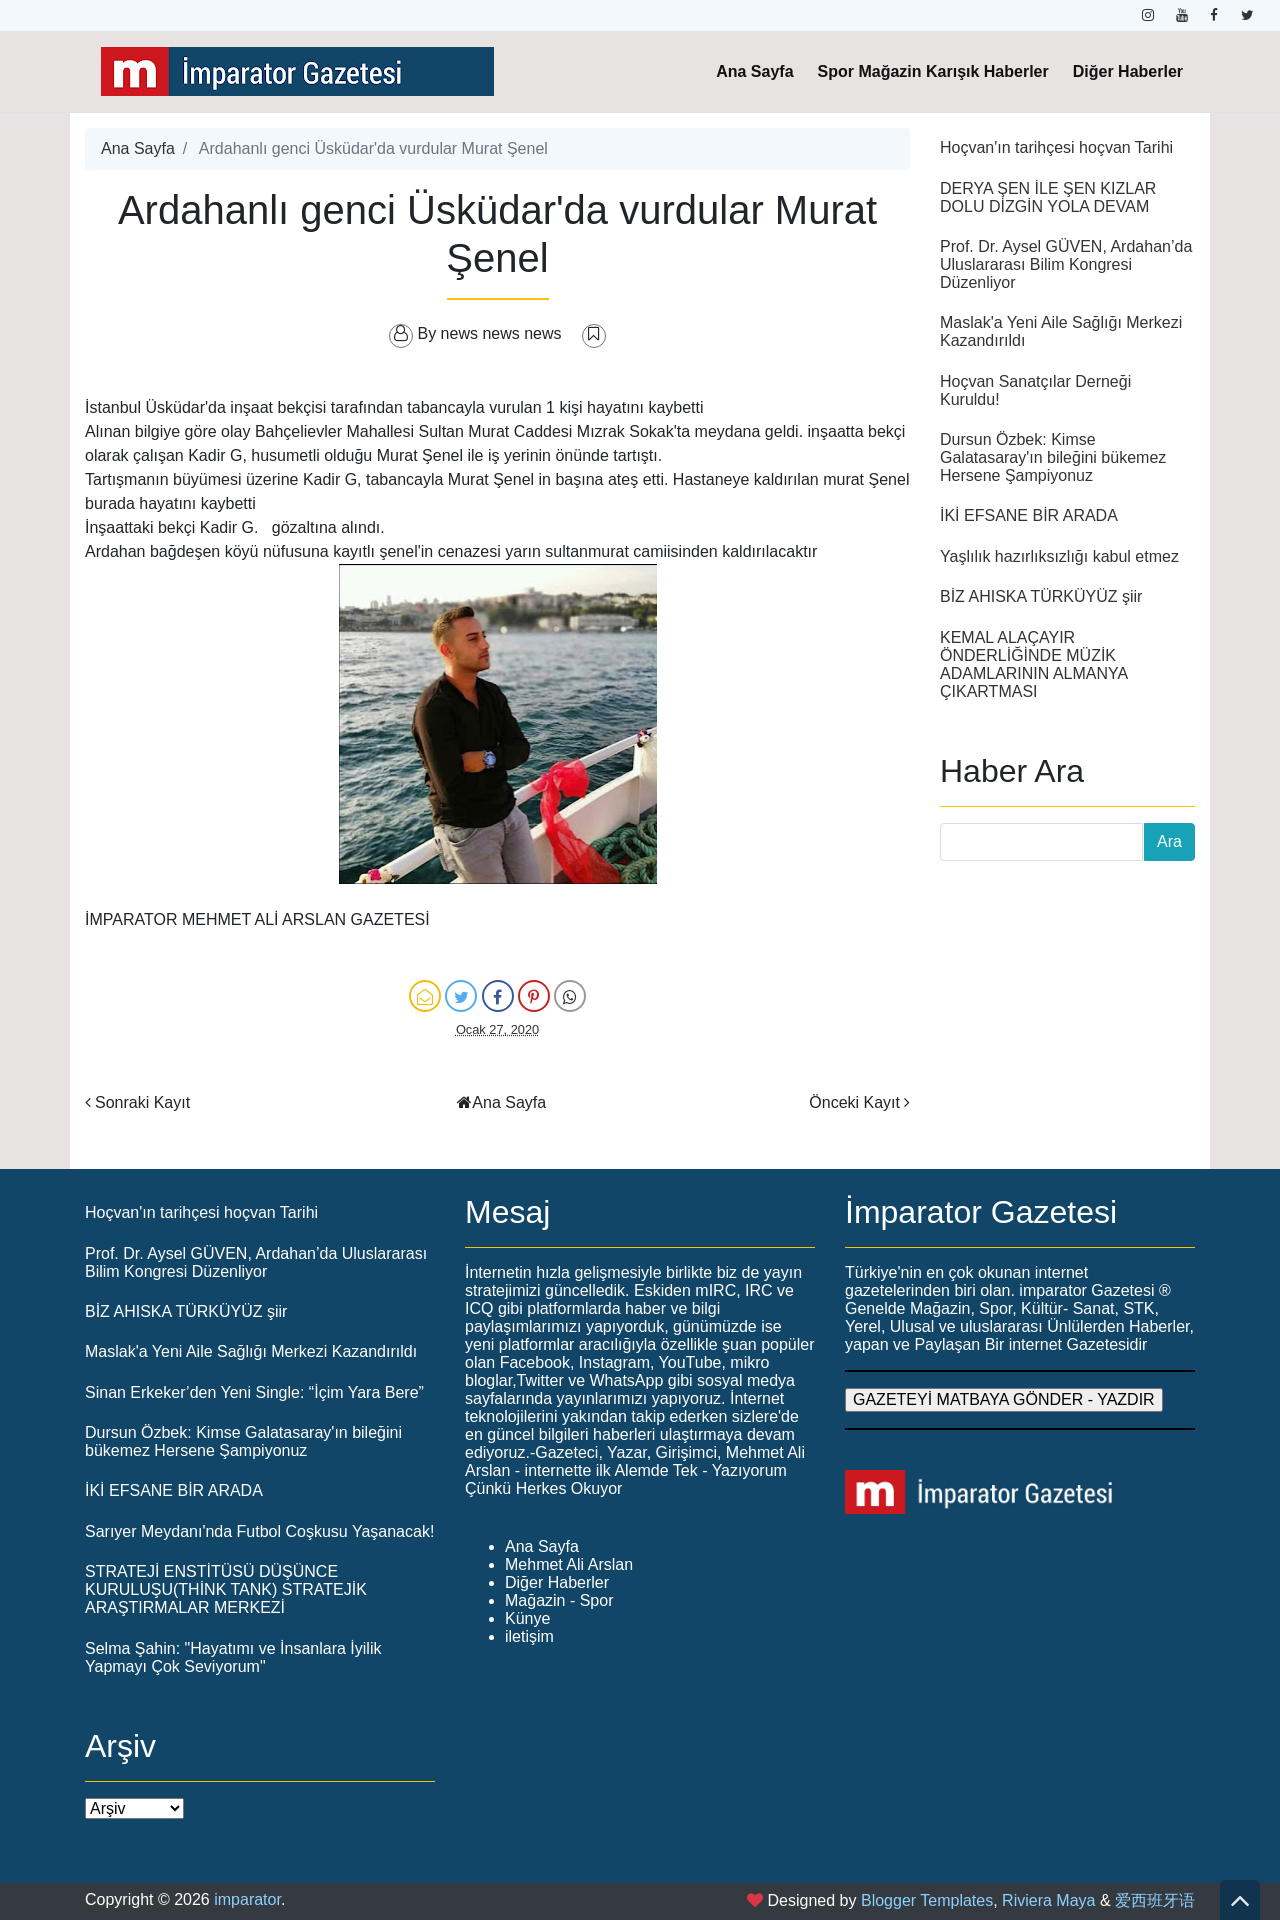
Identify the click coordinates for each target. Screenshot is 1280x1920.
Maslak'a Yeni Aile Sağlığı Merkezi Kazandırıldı (251, 1351)
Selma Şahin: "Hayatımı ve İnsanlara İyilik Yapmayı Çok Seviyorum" (233, 1657)
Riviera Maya (1048, 1900)
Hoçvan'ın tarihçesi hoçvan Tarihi (1056, 147)
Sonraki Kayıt (142, 1102)
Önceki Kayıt (854, 1102)
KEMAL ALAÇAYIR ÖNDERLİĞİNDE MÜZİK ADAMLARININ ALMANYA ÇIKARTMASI (1033, 664)
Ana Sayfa (754, 71)
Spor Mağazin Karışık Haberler (933, 71)
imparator (247, 1899)
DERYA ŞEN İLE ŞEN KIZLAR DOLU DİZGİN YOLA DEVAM (1048, 197)
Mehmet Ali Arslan (569, 1564)
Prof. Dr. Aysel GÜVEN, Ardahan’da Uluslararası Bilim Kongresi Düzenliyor (1066, 264)
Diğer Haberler (1128, 71)
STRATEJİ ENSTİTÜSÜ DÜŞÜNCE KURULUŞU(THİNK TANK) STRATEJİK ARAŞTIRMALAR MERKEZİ (226, 1589)
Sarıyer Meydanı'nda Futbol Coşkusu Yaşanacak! (259, 1531)
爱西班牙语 (1155, 1900)
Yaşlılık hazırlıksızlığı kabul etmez (1059, 556)
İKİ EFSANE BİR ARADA (1029, 515)
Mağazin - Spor (559, 1600)
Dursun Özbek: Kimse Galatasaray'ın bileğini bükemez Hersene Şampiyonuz (1053, 457)
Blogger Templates (927, 1900)
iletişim (529, 1636)
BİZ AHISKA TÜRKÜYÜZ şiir (1041, 596)
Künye (527, 1618)
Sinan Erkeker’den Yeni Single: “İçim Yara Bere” (254, 1392)
